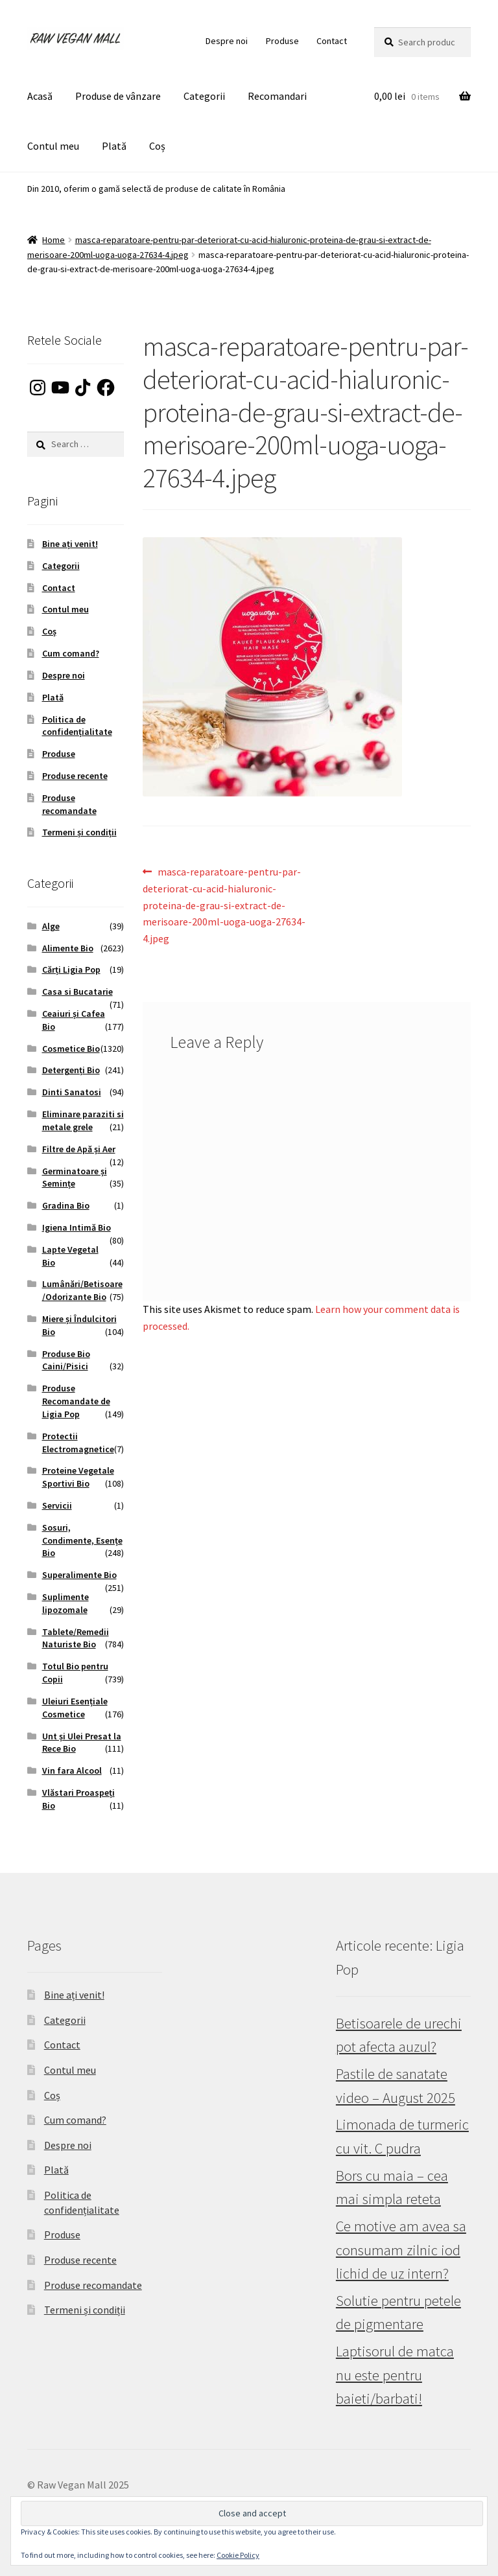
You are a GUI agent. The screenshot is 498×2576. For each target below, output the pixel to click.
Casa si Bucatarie (77, 991)
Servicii (57, 1505)
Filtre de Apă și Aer (78, 1149)
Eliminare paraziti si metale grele (83, 1120)
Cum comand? (70, 653)
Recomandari (277, 95)
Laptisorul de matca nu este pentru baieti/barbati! (395, 2375)
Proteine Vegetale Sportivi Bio (78, 1477)
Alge (51, 926)
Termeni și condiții (79, 832)
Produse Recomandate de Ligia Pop (76, 1401)
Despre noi (227, 41)
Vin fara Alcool (72, 1770)
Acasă (40, 95)
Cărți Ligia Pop (71, 969)
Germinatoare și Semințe (74, 1177)
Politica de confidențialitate (77, 726)
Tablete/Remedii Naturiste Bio (75, 1638)
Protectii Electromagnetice (78, 1442)
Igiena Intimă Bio (76, 1227)
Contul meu (53, 145)
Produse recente (75, 776)
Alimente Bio (67, 948)
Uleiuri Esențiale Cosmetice (75, 1707)
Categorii (204, 95)
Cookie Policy (238, 2555)
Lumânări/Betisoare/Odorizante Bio (82, 1290)
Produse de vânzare (118, 95)
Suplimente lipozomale (65, 1603)
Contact (331, 41)
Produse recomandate (69, 804)
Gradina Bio (65, 1205)
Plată (114, 145)
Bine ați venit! (70, 544)
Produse (282, 41)
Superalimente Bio (79, 1575)
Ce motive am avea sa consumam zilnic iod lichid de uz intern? (401, 2249)
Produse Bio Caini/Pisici (66, 1360)
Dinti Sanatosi (71, 1092)
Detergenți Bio (71, 1070)
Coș (157, 145)
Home (53, 240)
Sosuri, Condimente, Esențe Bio (82, 1540)
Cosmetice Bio (71, 1048)
